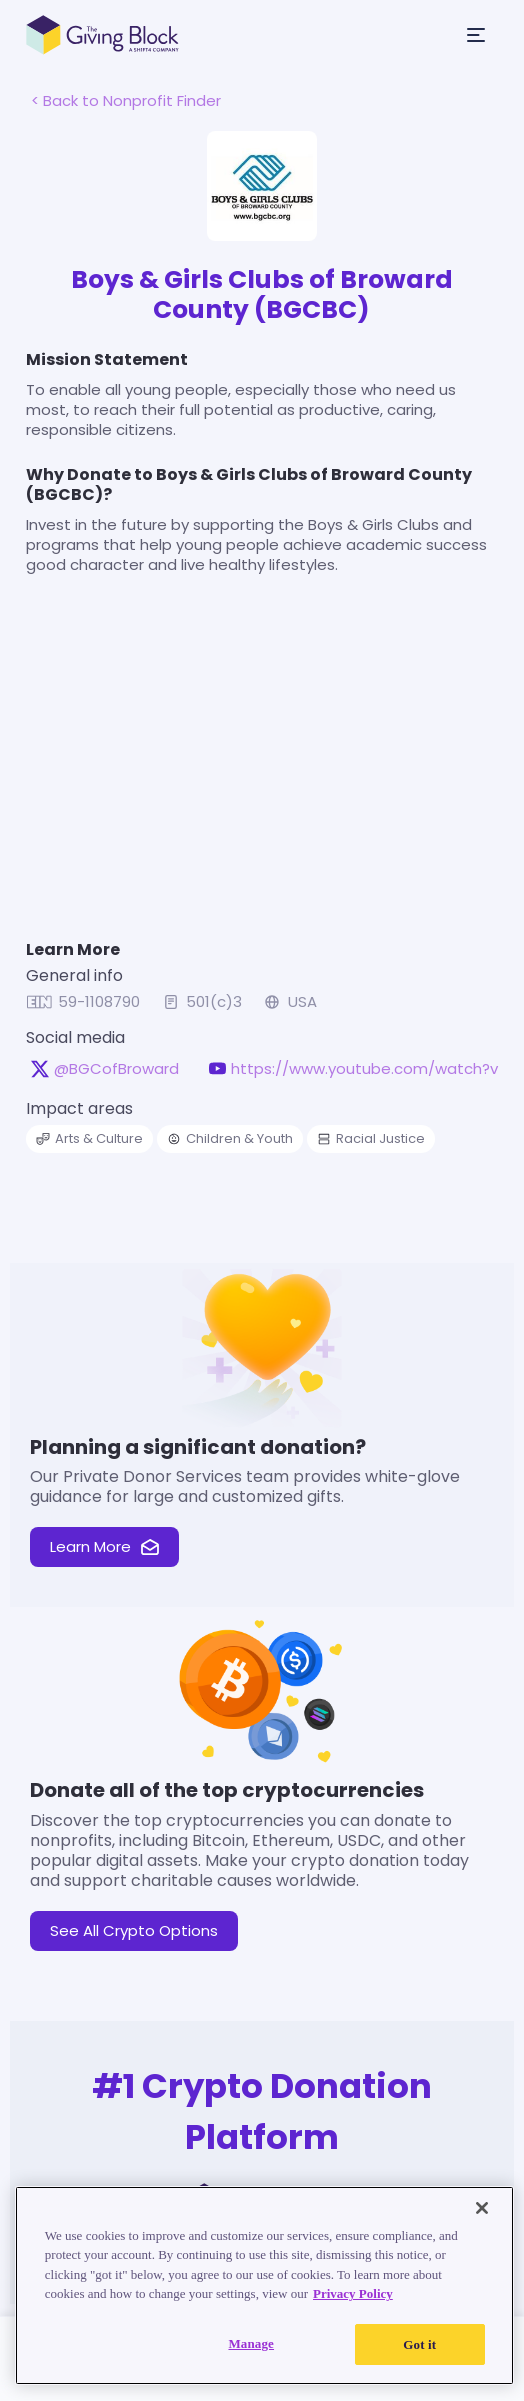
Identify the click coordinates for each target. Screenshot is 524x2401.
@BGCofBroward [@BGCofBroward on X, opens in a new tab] (106, 1082)
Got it (418, 2369)
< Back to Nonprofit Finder (116, 100)
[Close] (482, 2233)
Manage (251, 2368)
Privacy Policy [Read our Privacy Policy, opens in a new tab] (354, 2319)
